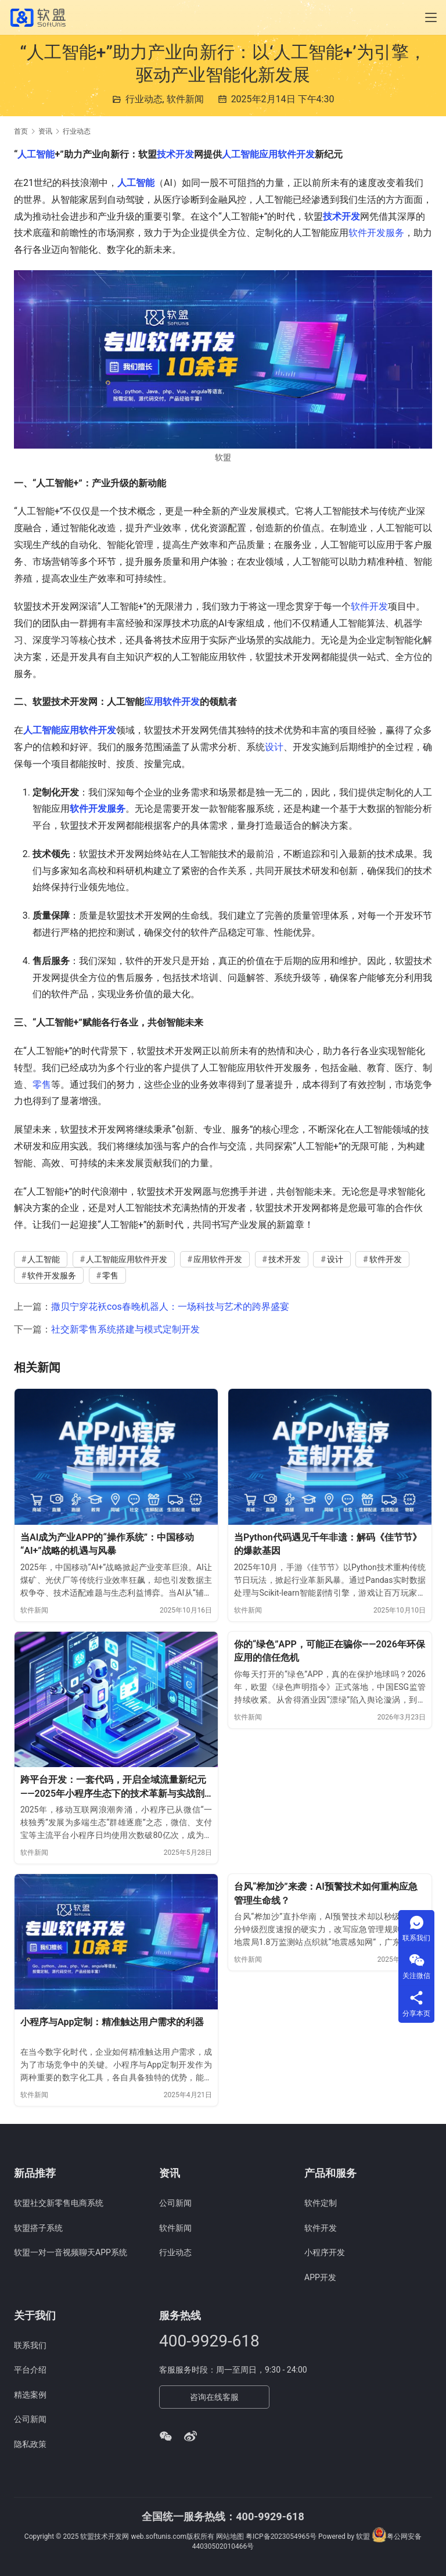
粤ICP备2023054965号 (281, 2536)
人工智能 (36, 154)
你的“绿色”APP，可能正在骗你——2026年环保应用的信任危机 (329, 1651)
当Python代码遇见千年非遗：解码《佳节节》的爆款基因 (328, 1544)
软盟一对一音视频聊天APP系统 (70, 2252)
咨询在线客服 (214, 2397)
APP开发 (320, 2277)
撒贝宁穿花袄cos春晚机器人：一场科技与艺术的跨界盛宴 (170, 1306)
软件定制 (320, 2203)
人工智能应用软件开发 (268, 154)
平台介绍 (30, 2369)
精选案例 (30, 2394)
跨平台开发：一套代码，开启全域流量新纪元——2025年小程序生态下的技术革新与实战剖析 (113, 1787)
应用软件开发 (172, 701)
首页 (21, 131)
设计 (274, 747)
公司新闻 (175, 2203)
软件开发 (369, 606)
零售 (42, 1084)
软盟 (363, 2536)
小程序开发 (324, 2252)
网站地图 (230, 2536)
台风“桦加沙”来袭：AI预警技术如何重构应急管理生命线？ (326, 1893)
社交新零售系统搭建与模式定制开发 (125, 1329)
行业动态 (144, 99)
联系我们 (30, 2345)
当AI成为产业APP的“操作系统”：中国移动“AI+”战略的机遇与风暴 (107, 1544)
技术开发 (175, 154)
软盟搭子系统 (38, 2228)
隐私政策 (30, 2444)
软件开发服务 (376, 232)
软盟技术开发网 (104, 2536)
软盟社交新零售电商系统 (58, 2203)
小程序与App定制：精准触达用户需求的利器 (112, 2021)
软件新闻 (185, 99)
